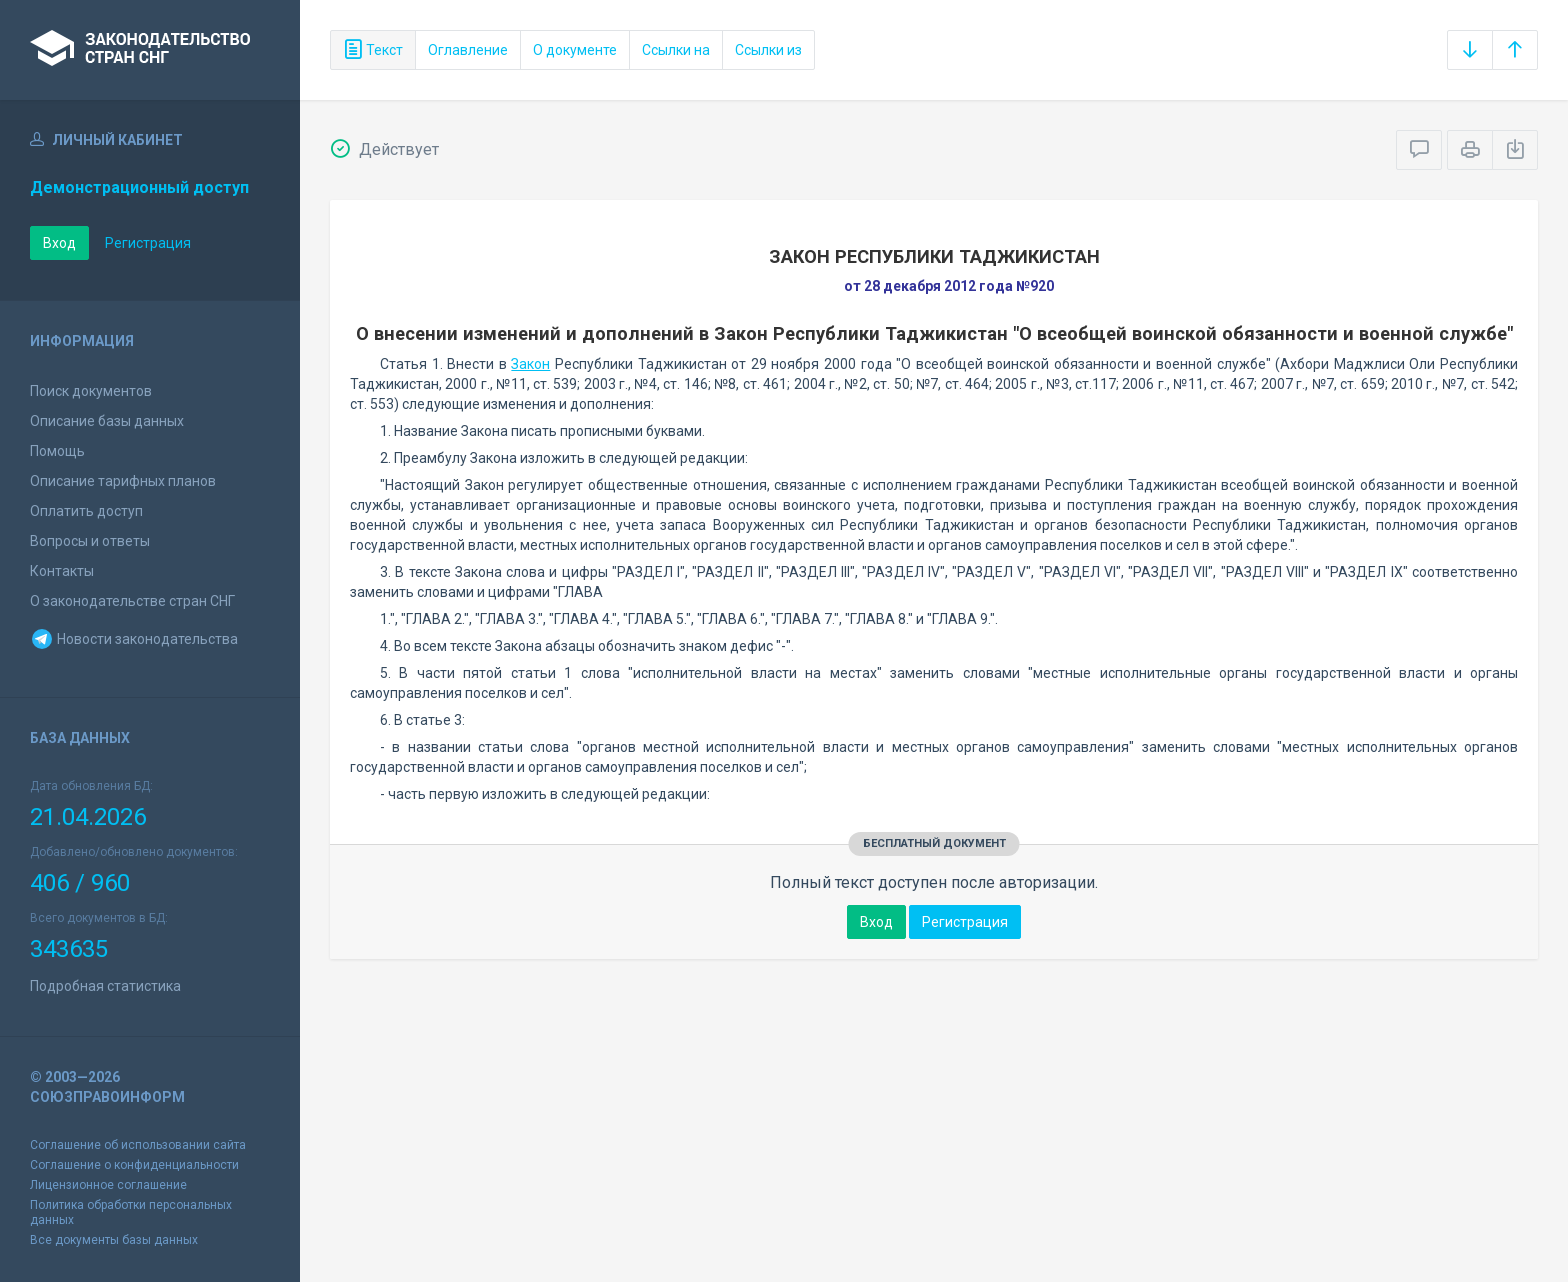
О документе (575, 50)
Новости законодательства (134, 639)
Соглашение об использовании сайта (138, 1145)
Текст (373, 50)
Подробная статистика (105, 986)
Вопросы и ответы (90, 541)
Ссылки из (768, 50)
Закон (530, 364)
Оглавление (468, 50)
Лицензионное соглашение (108, 1185)
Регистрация (148, 243)
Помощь (57, 451)
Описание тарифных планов (123, 481)
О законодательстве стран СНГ (132, 601)
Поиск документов (91, 391)
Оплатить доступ (86, 511)
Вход (59, 243)
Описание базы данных (107, 421)
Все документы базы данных (114, 1240)
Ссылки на (676, 50)
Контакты (62, 571)
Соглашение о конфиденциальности (134, 1165)
